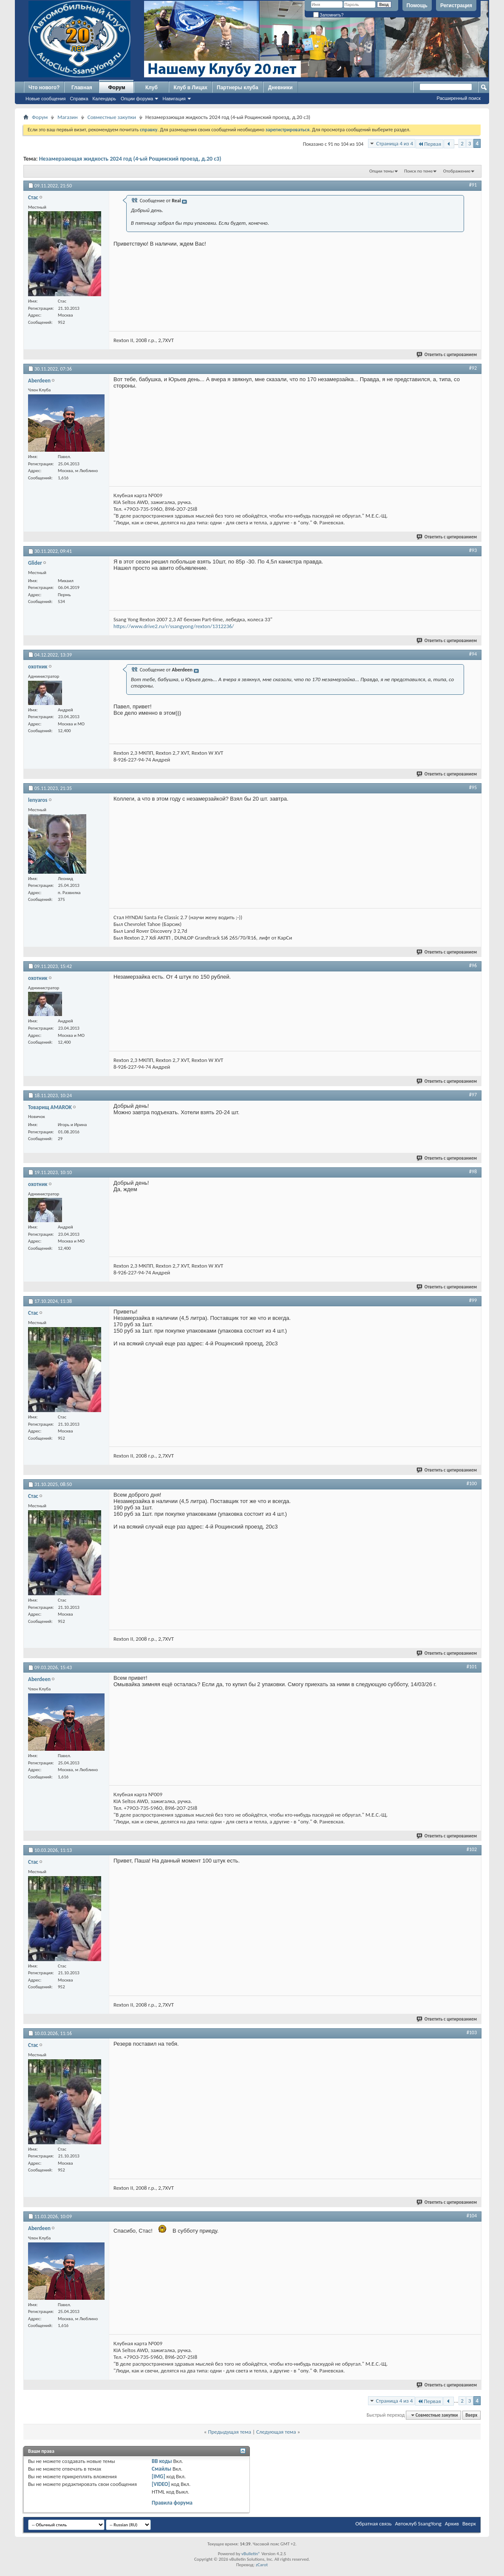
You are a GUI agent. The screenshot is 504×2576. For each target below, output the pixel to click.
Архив (452, 2523)
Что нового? (43, 88)
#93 (473, 550)
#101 (472, 1667)
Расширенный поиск (458, 98)
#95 (473, 787)
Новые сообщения (45, 98)
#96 (473, 965)
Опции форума (137, 98)
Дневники (280, 88)
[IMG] (158, 2476)
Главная (81, 88)
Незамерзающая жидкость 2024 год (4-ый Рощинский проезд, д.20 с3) (130, 158)
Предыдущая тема (229, 2432)
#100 (472, 1483)
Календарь (104, 98)
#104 (472, 2216)
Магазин (67, 117)
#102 (472, 1849)
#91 (473, 185)
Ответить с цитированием (447, 354)
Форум (116, 88)
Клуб (151, 88)
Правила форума (172, 2503)
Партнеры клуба (237, 88)
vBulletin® (250, 2553)
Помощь (417, 5)
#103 (472, 2032)
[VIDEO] (161, 2484)
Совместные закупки (112, 117)
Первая (429, 144)
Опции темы (381, 171)
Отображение (456, 171)
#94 (473, 654)
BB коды (162, 2461)
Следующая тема (276, 2432)
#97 (473, 1095)
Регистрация (456, 5)
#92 (473, 368)
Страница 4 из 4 (394, 143)
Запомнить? (328, 15)
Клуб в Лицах (190, 88)
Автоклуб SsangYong (418, 2523)
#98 (473, 1172)
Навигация (173, 98)
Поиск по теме (418, 171)
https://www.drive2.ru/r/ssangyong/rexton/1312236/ (173, 626)
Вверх (471, 2415)
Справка (79, 98)
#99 (473, 1300)
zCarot (262, 2565)
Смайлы (161, 2469)
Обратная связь (373, 2523)
